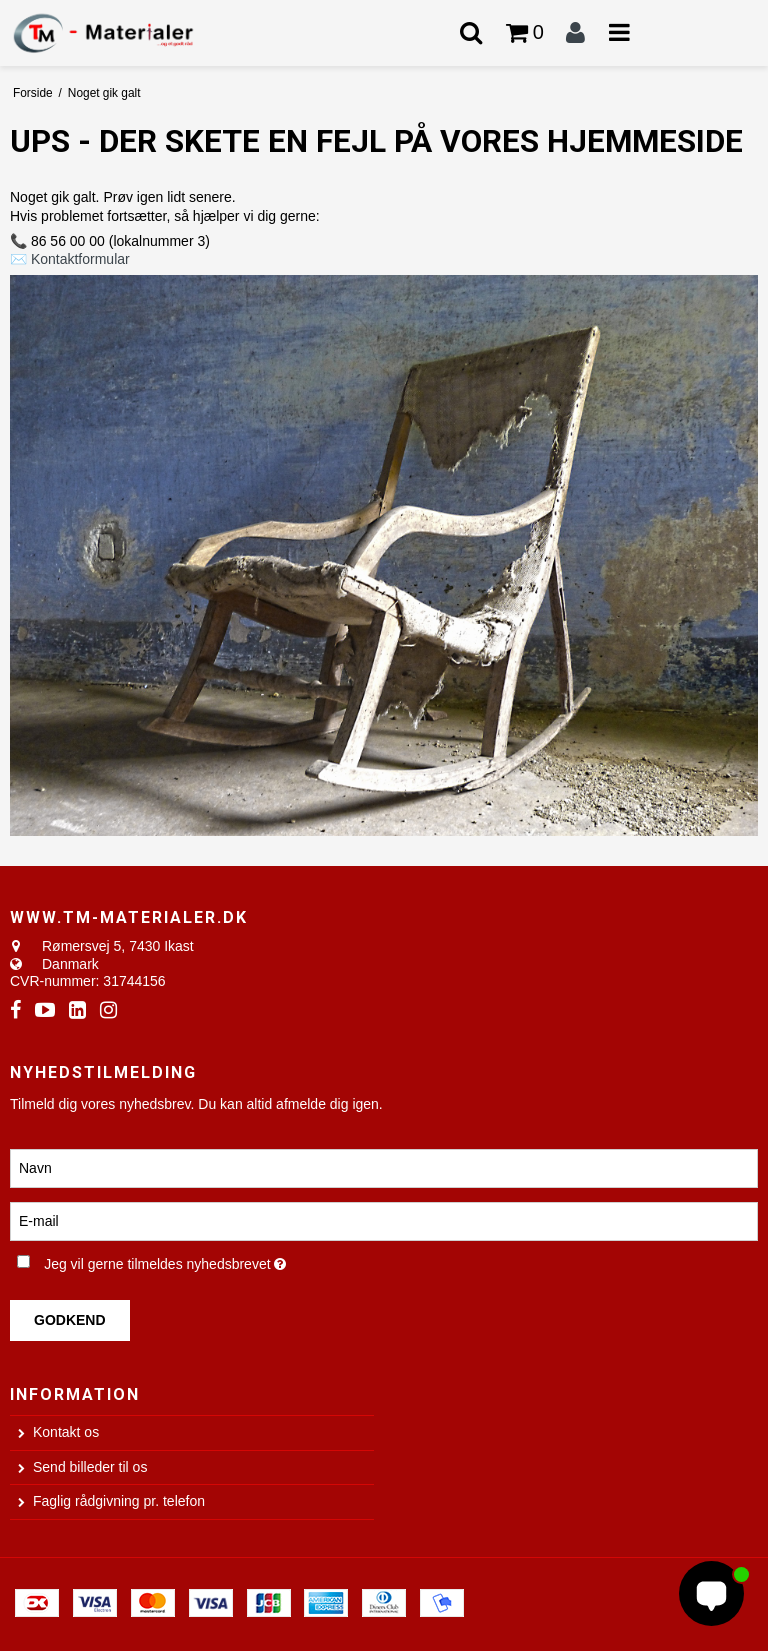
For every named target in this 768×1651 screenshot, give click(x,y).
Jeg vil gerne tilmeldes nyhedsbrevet (214, 1260)
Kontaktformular (80, 259)
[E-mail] (384, 1220)
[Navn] (384, 1167)
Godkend (70, 1320)
